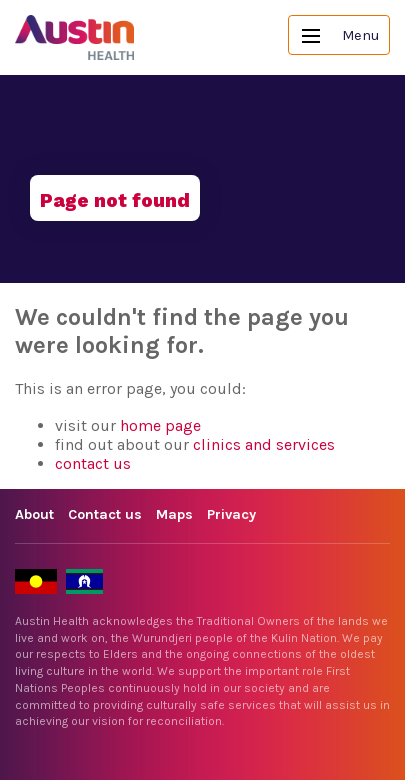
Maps (174, 514)
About (34, 514)
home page (160, 425)
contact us (93, 463)
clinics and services (264, 444)
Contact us (105, 514)
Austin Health (75, 37)
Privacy (231, 514)
